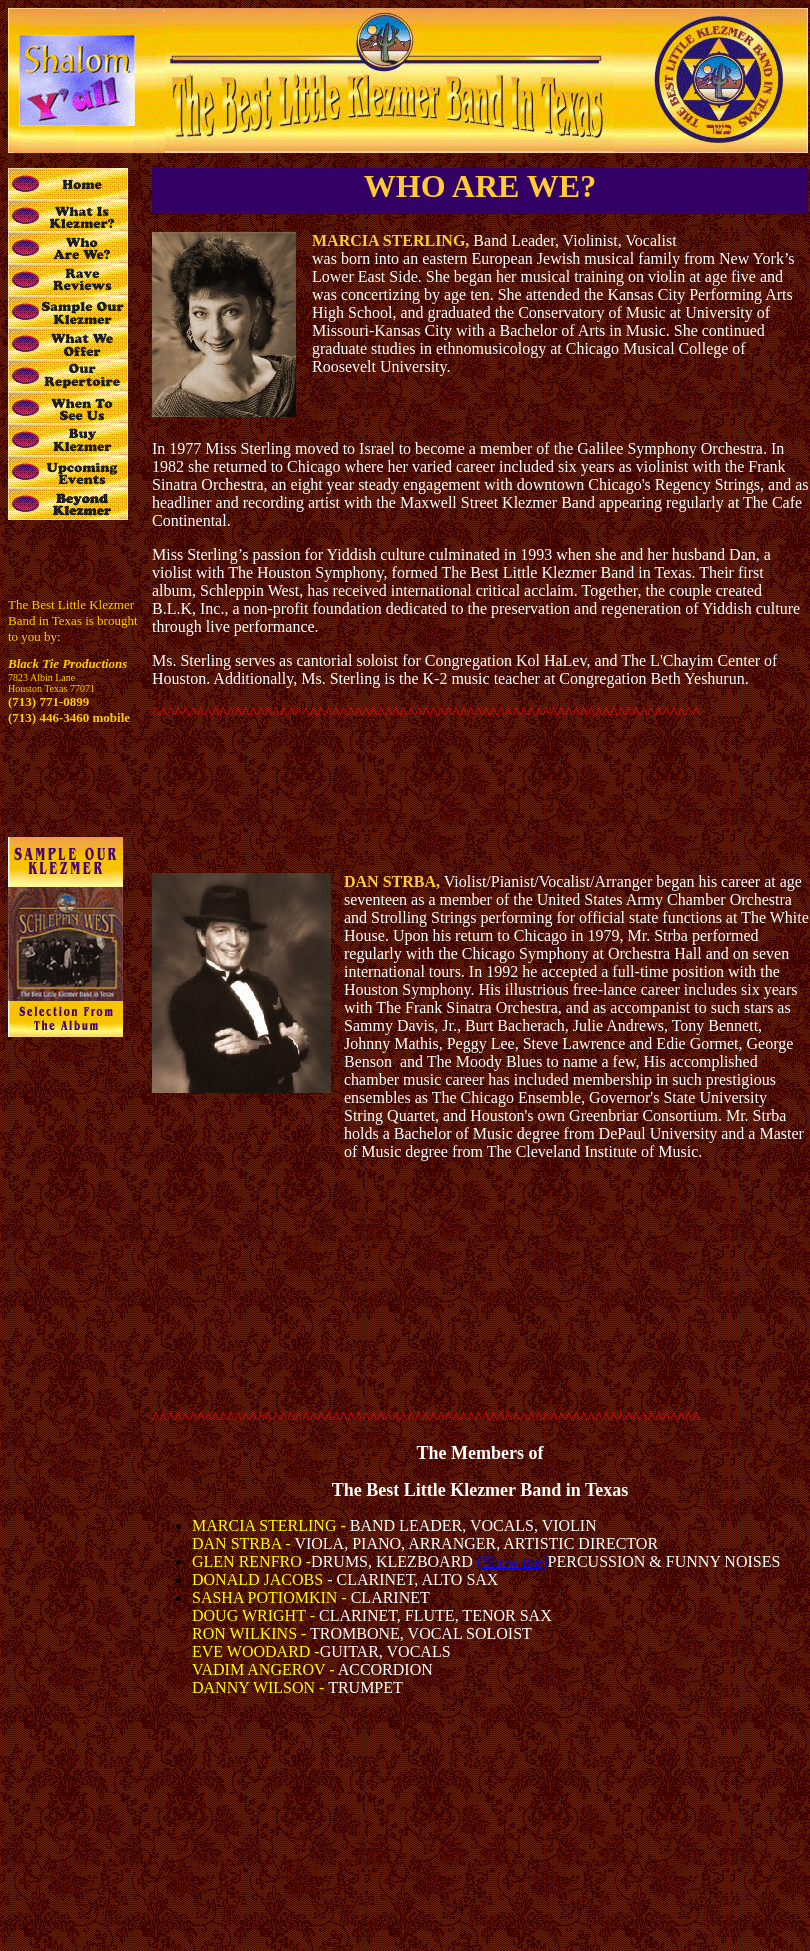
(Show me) (512, 1561)
